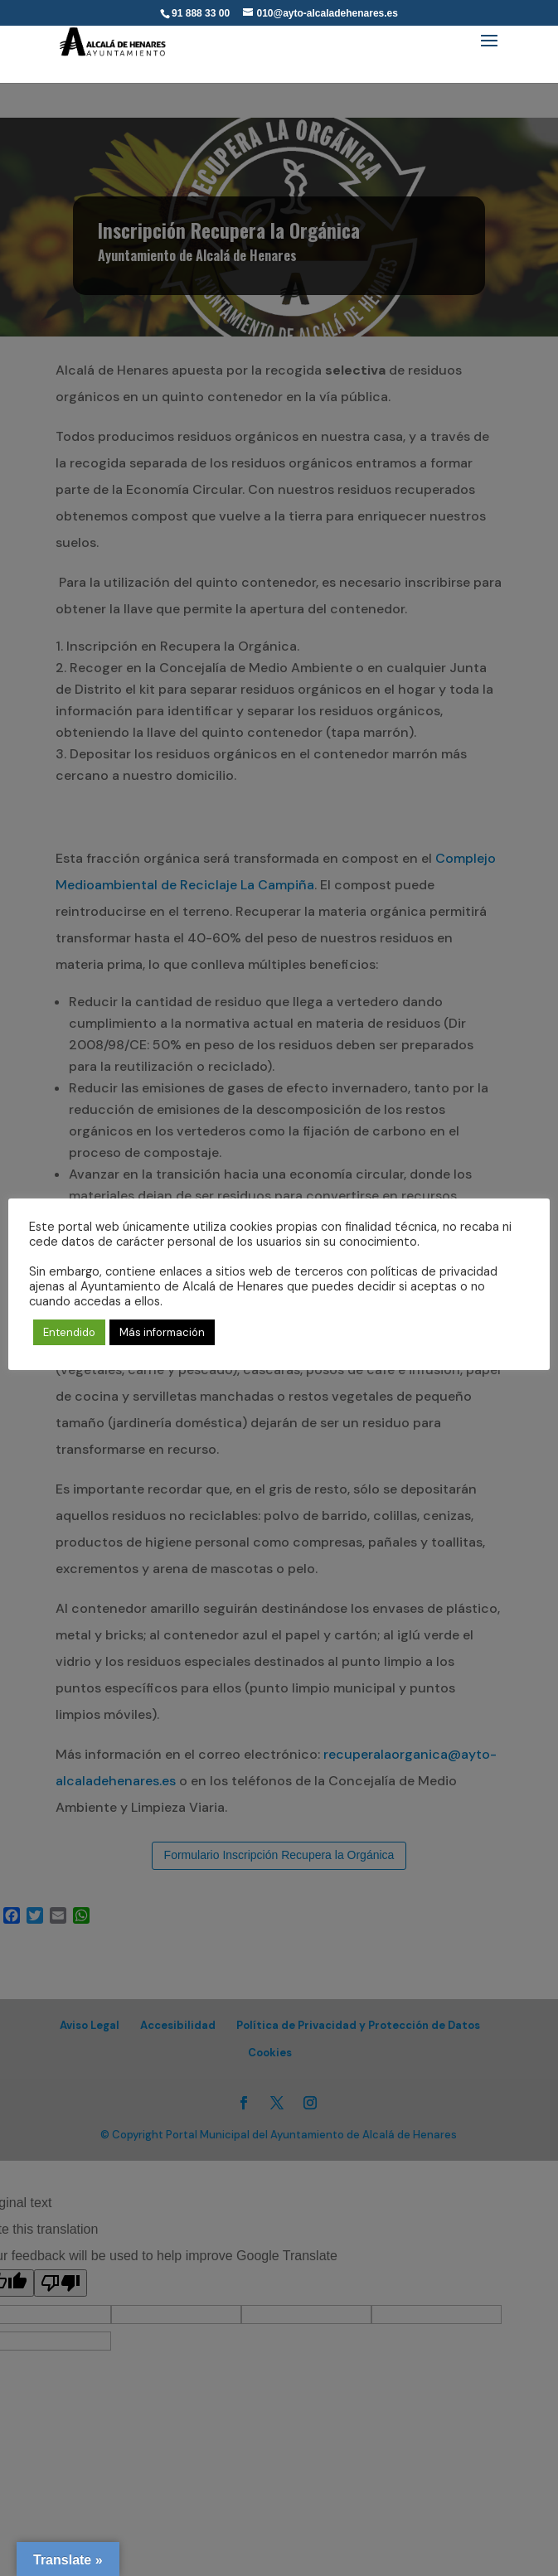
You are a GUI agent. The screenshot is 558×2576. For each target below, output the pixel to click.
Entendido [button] (69, 1332)
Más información (162, 1332)
